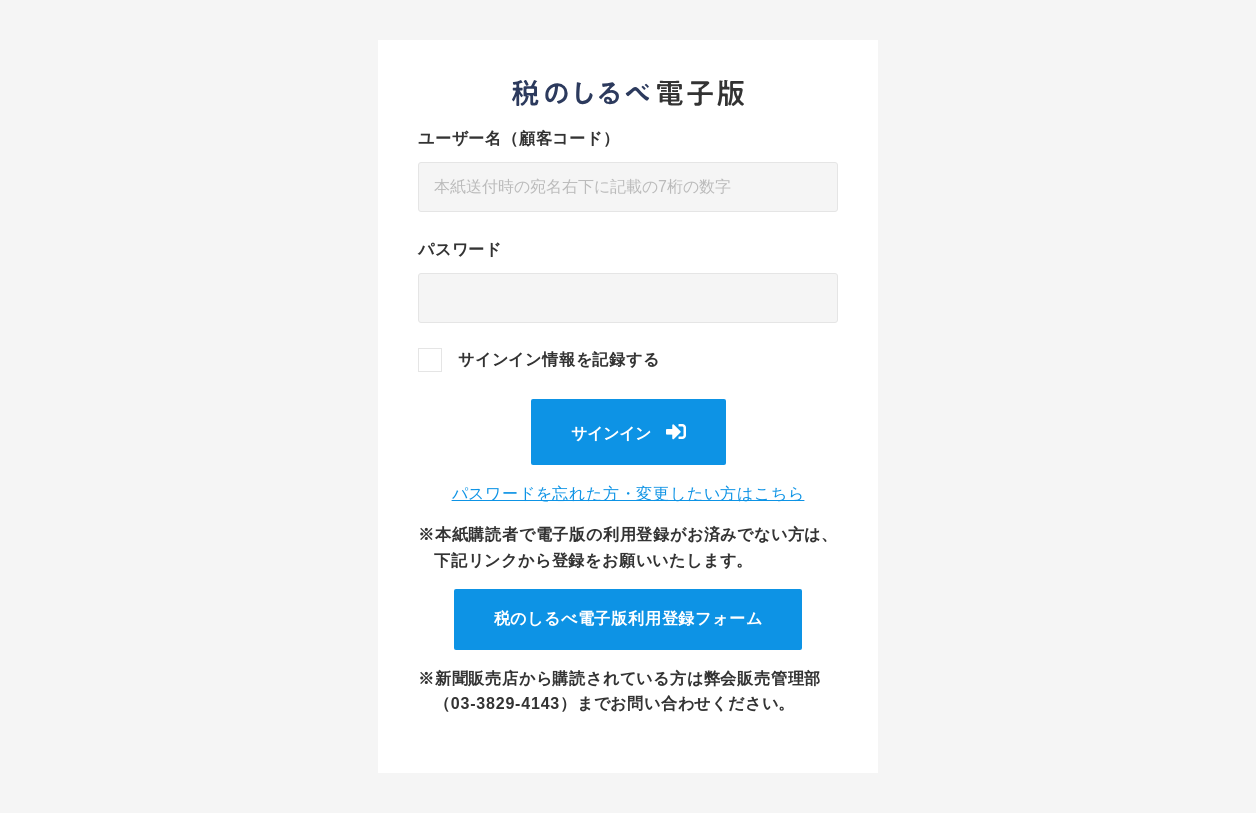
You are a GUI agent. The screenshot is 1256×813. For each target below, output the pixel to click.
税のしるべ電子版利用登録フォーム (628, 618)
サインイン (611, 433)
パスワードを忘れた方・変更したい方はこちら (628, 493)
